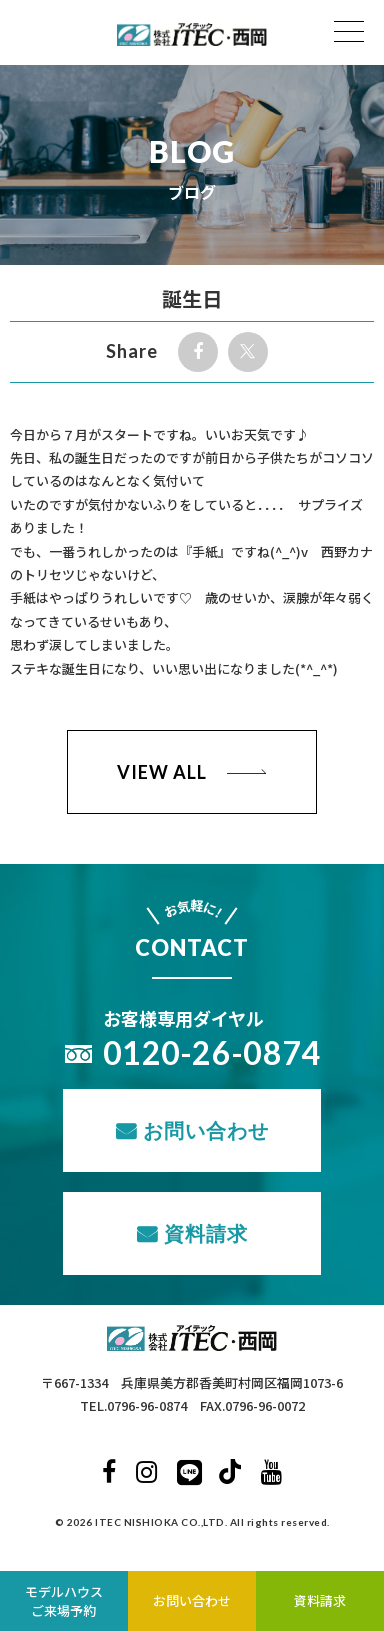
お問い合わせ (206, 1130)
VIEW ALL (161, 772)
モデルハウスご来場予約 (64, 1601)
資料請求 (206, 1233)
